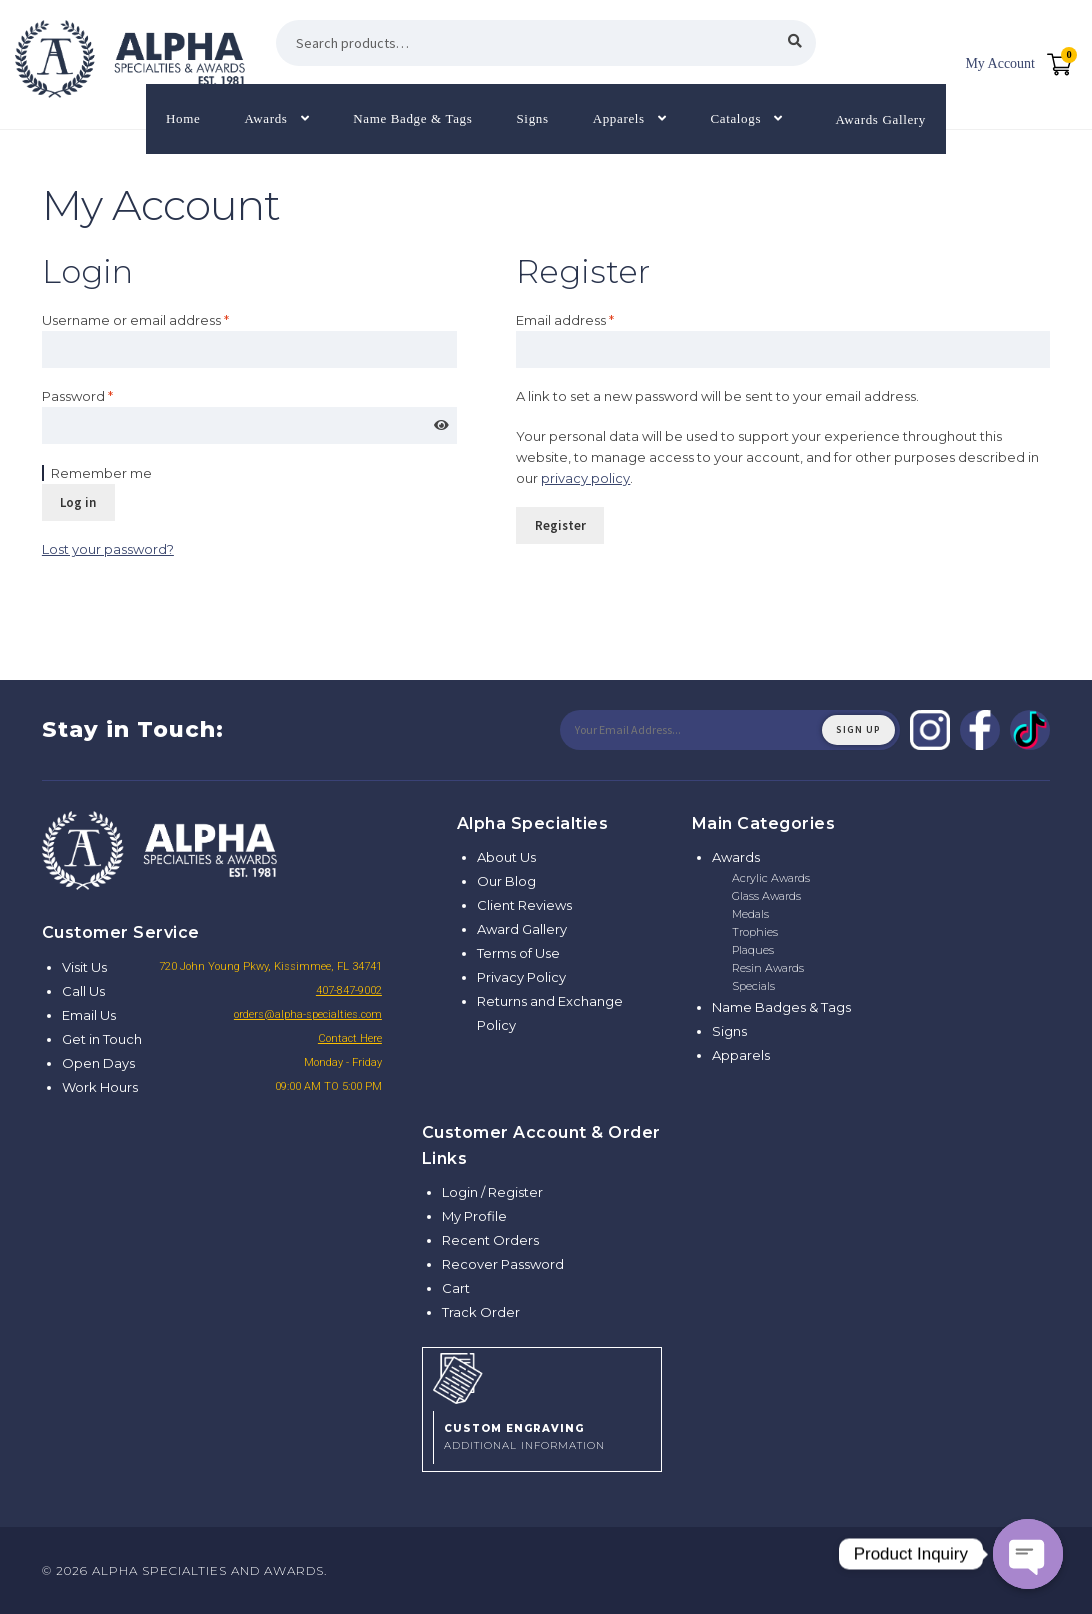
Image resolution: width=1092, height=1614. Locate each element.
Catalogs (735, 118)
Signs (532, 118)
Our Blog (506, 881)
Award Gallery (522, 929)
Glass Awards (766, 896)
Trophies (755, 932)
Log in (78, 502)
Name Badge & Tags (412, 118)
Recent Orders (490, 1240)
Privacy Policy (521, 977)
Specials (753, 986)
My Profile (474, 1216)
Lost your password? (108, 549)
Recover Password (503, 1264)
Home (183, 118)
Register (560, 525)
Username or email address (135, 320)
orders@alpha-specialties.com (308, 1014)
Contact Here (350, 1038)
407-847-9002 (349, 990)
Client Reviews (524, 905)
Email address (565, 320)
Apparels (619, 118)
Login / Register (492, 1192)
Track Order (481, 1312)
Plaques (753, 950)
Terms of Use (518, 953)
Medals (750, 914)
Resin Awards (768, 968)
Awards (265, 118)
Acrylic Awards (771, 878)
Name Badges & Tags (781, 1007)
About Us (506, 857)
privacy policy (585, 478)
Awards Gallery (880, 118)
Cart (456, 1288)
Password (77, 396)
